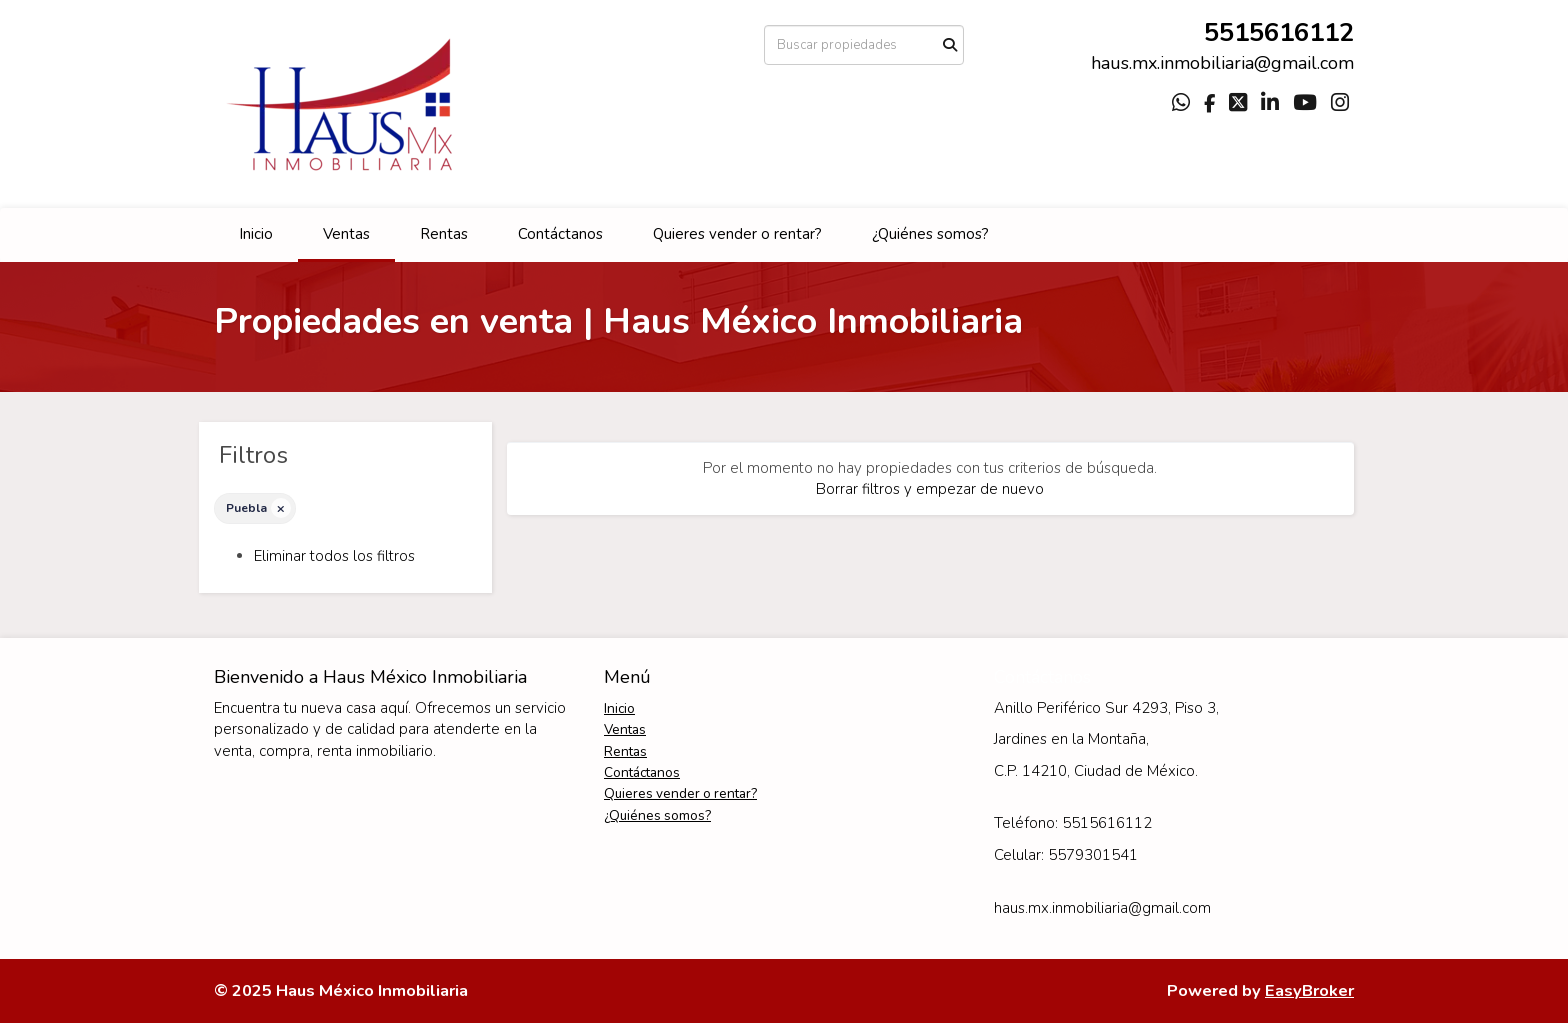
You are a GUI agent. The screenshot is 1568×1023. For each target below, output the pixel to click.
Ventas (346, 234)
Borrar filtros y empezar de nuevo (930, 489)
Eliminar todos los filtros (334, 556)
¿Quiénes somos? (930, 234)
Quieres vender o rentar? (737, 234)
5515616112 (1279, 32)
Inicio (256, 234)
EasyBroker (1309, 990)
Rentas (444, 234)
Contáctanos (560, 234)
